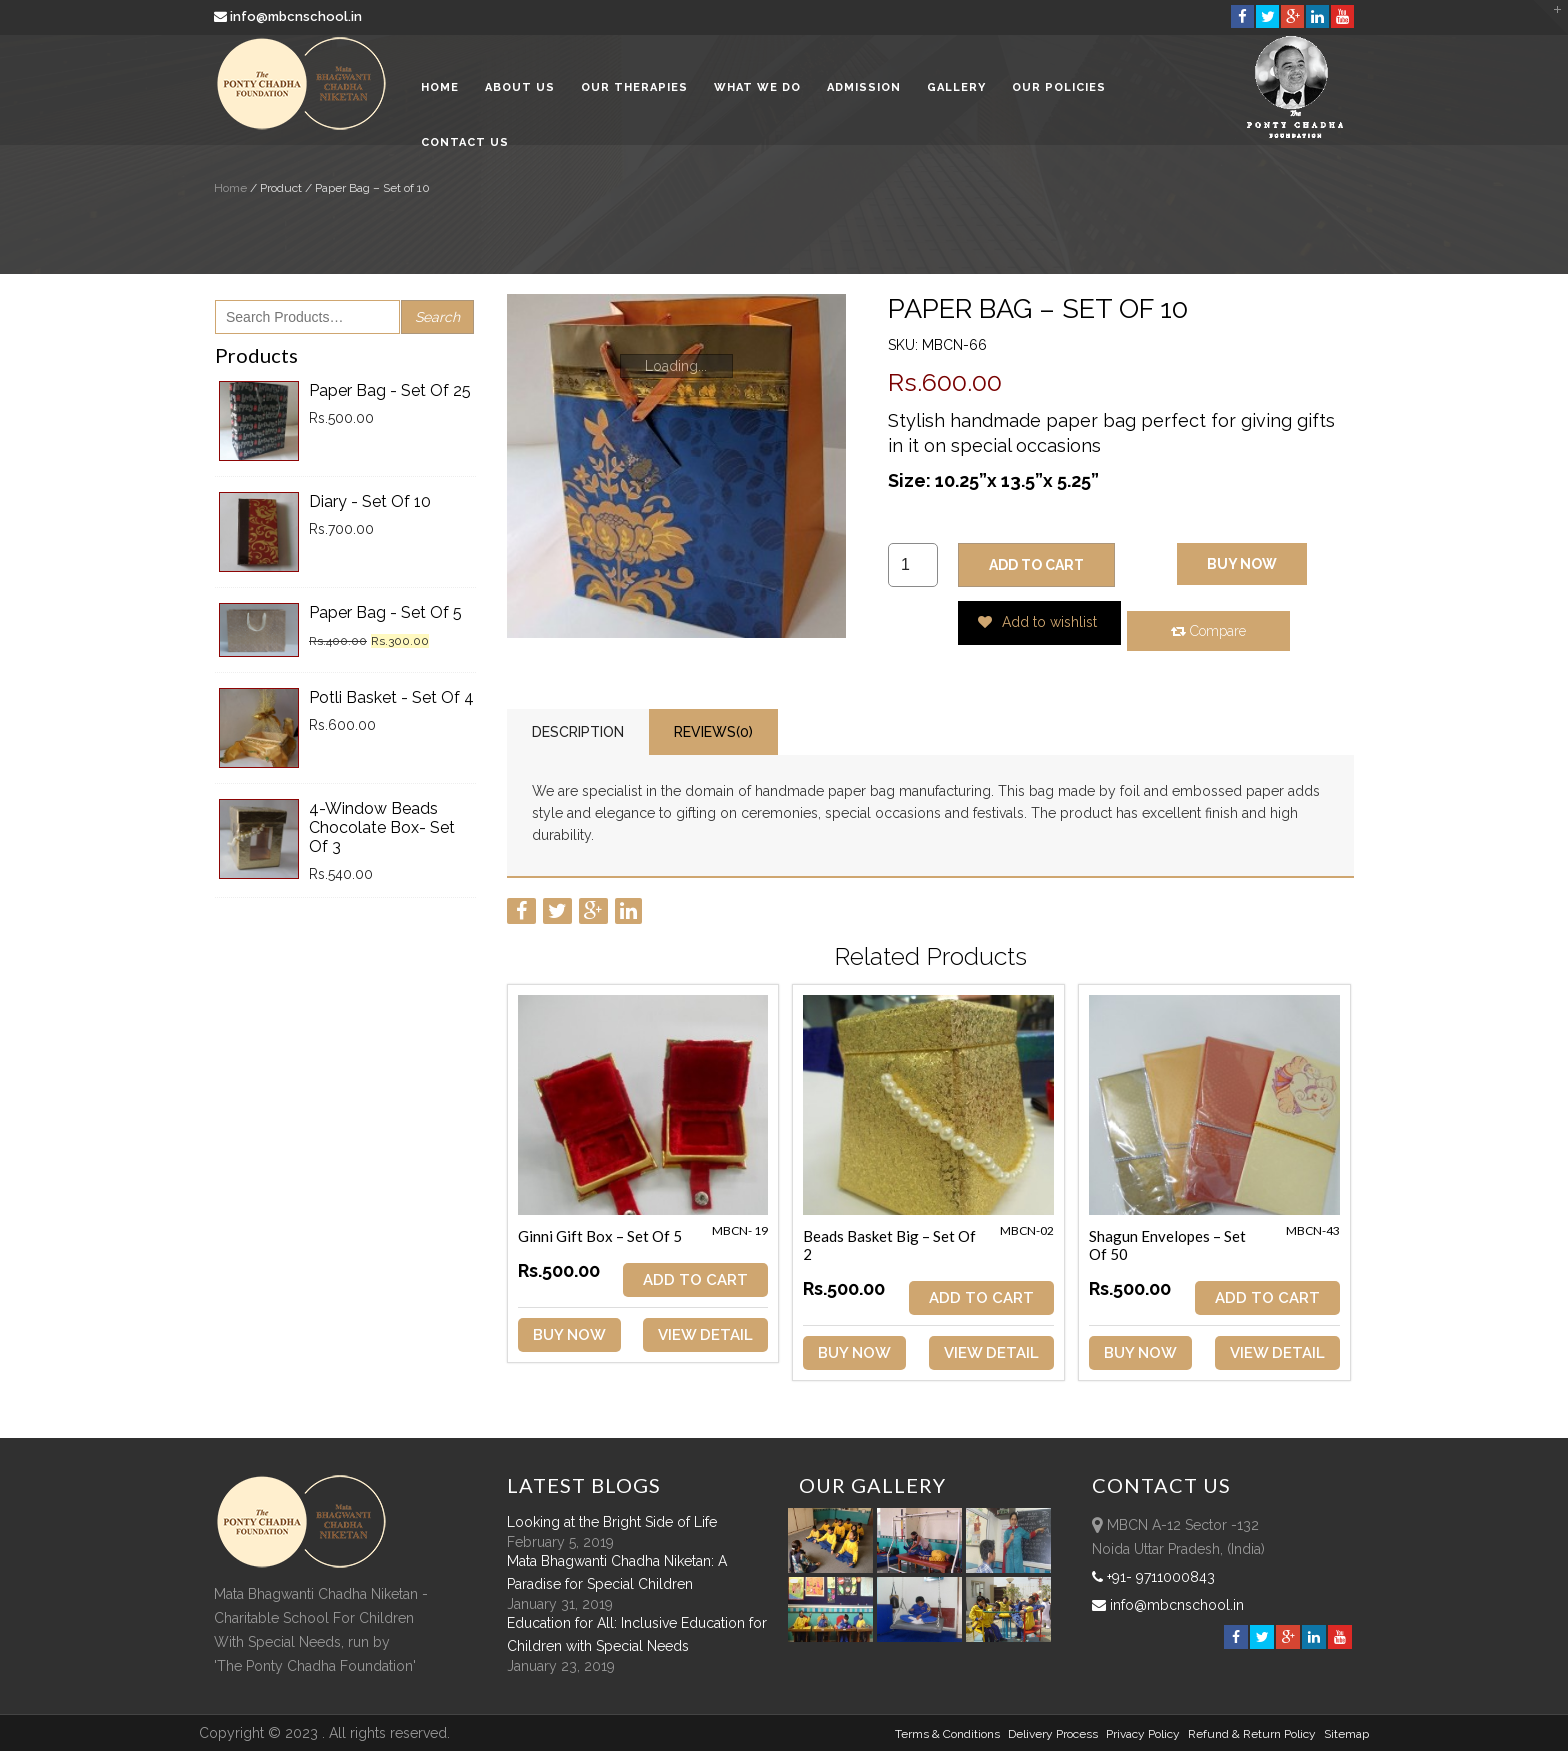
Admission (864, 89)
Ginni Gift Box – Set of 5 (600, 1236)
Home (440, 89)
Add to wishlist (1037, 622)
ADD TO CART (1036, 565)
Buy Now (1242, 564)
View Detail (705, 1335)
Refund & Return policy (1252, 1734)
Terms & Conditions (947, 1734)
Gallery (956, 89)
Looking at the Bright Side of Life (612, 1522)
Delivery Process (1053, 1734)
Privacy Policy (1143, 1734)
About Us (520, 89)
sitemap (1346, 1734)
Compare (1208, 631)
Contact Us (465, 144)
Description (578, 732)
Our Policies (1059, 89)
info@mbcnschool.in (289, 16)
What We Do (757, 89)
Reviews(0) (713, 732)
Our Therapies (634, 89)
